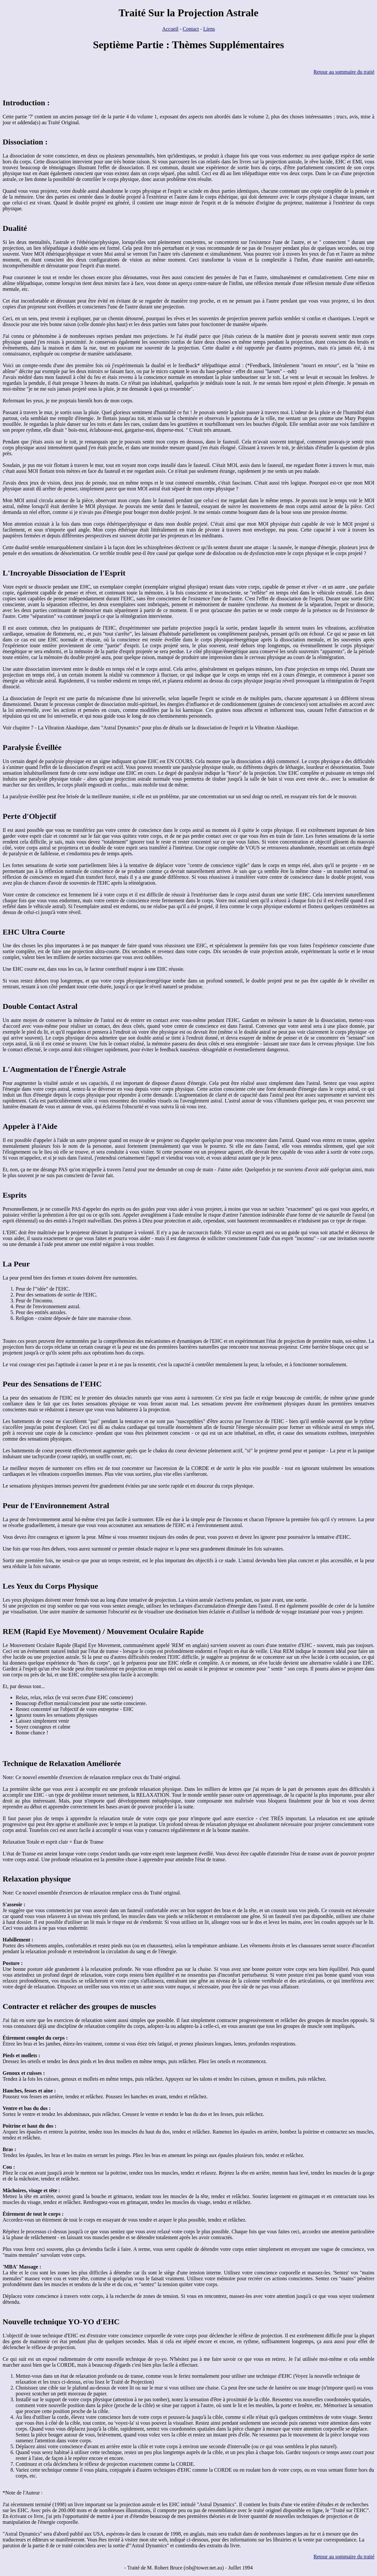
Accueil (170, 29)
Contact (191, 29)
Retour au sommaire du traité (343, 72)
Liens (209, 29)
